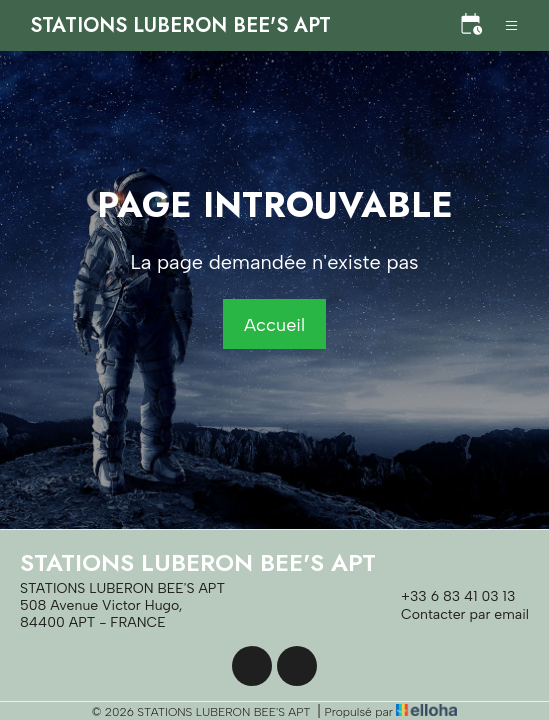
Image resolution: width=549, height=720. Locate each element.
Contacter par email (453, 615)
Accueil (274, 325)
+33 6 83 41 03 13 (446, 597)
